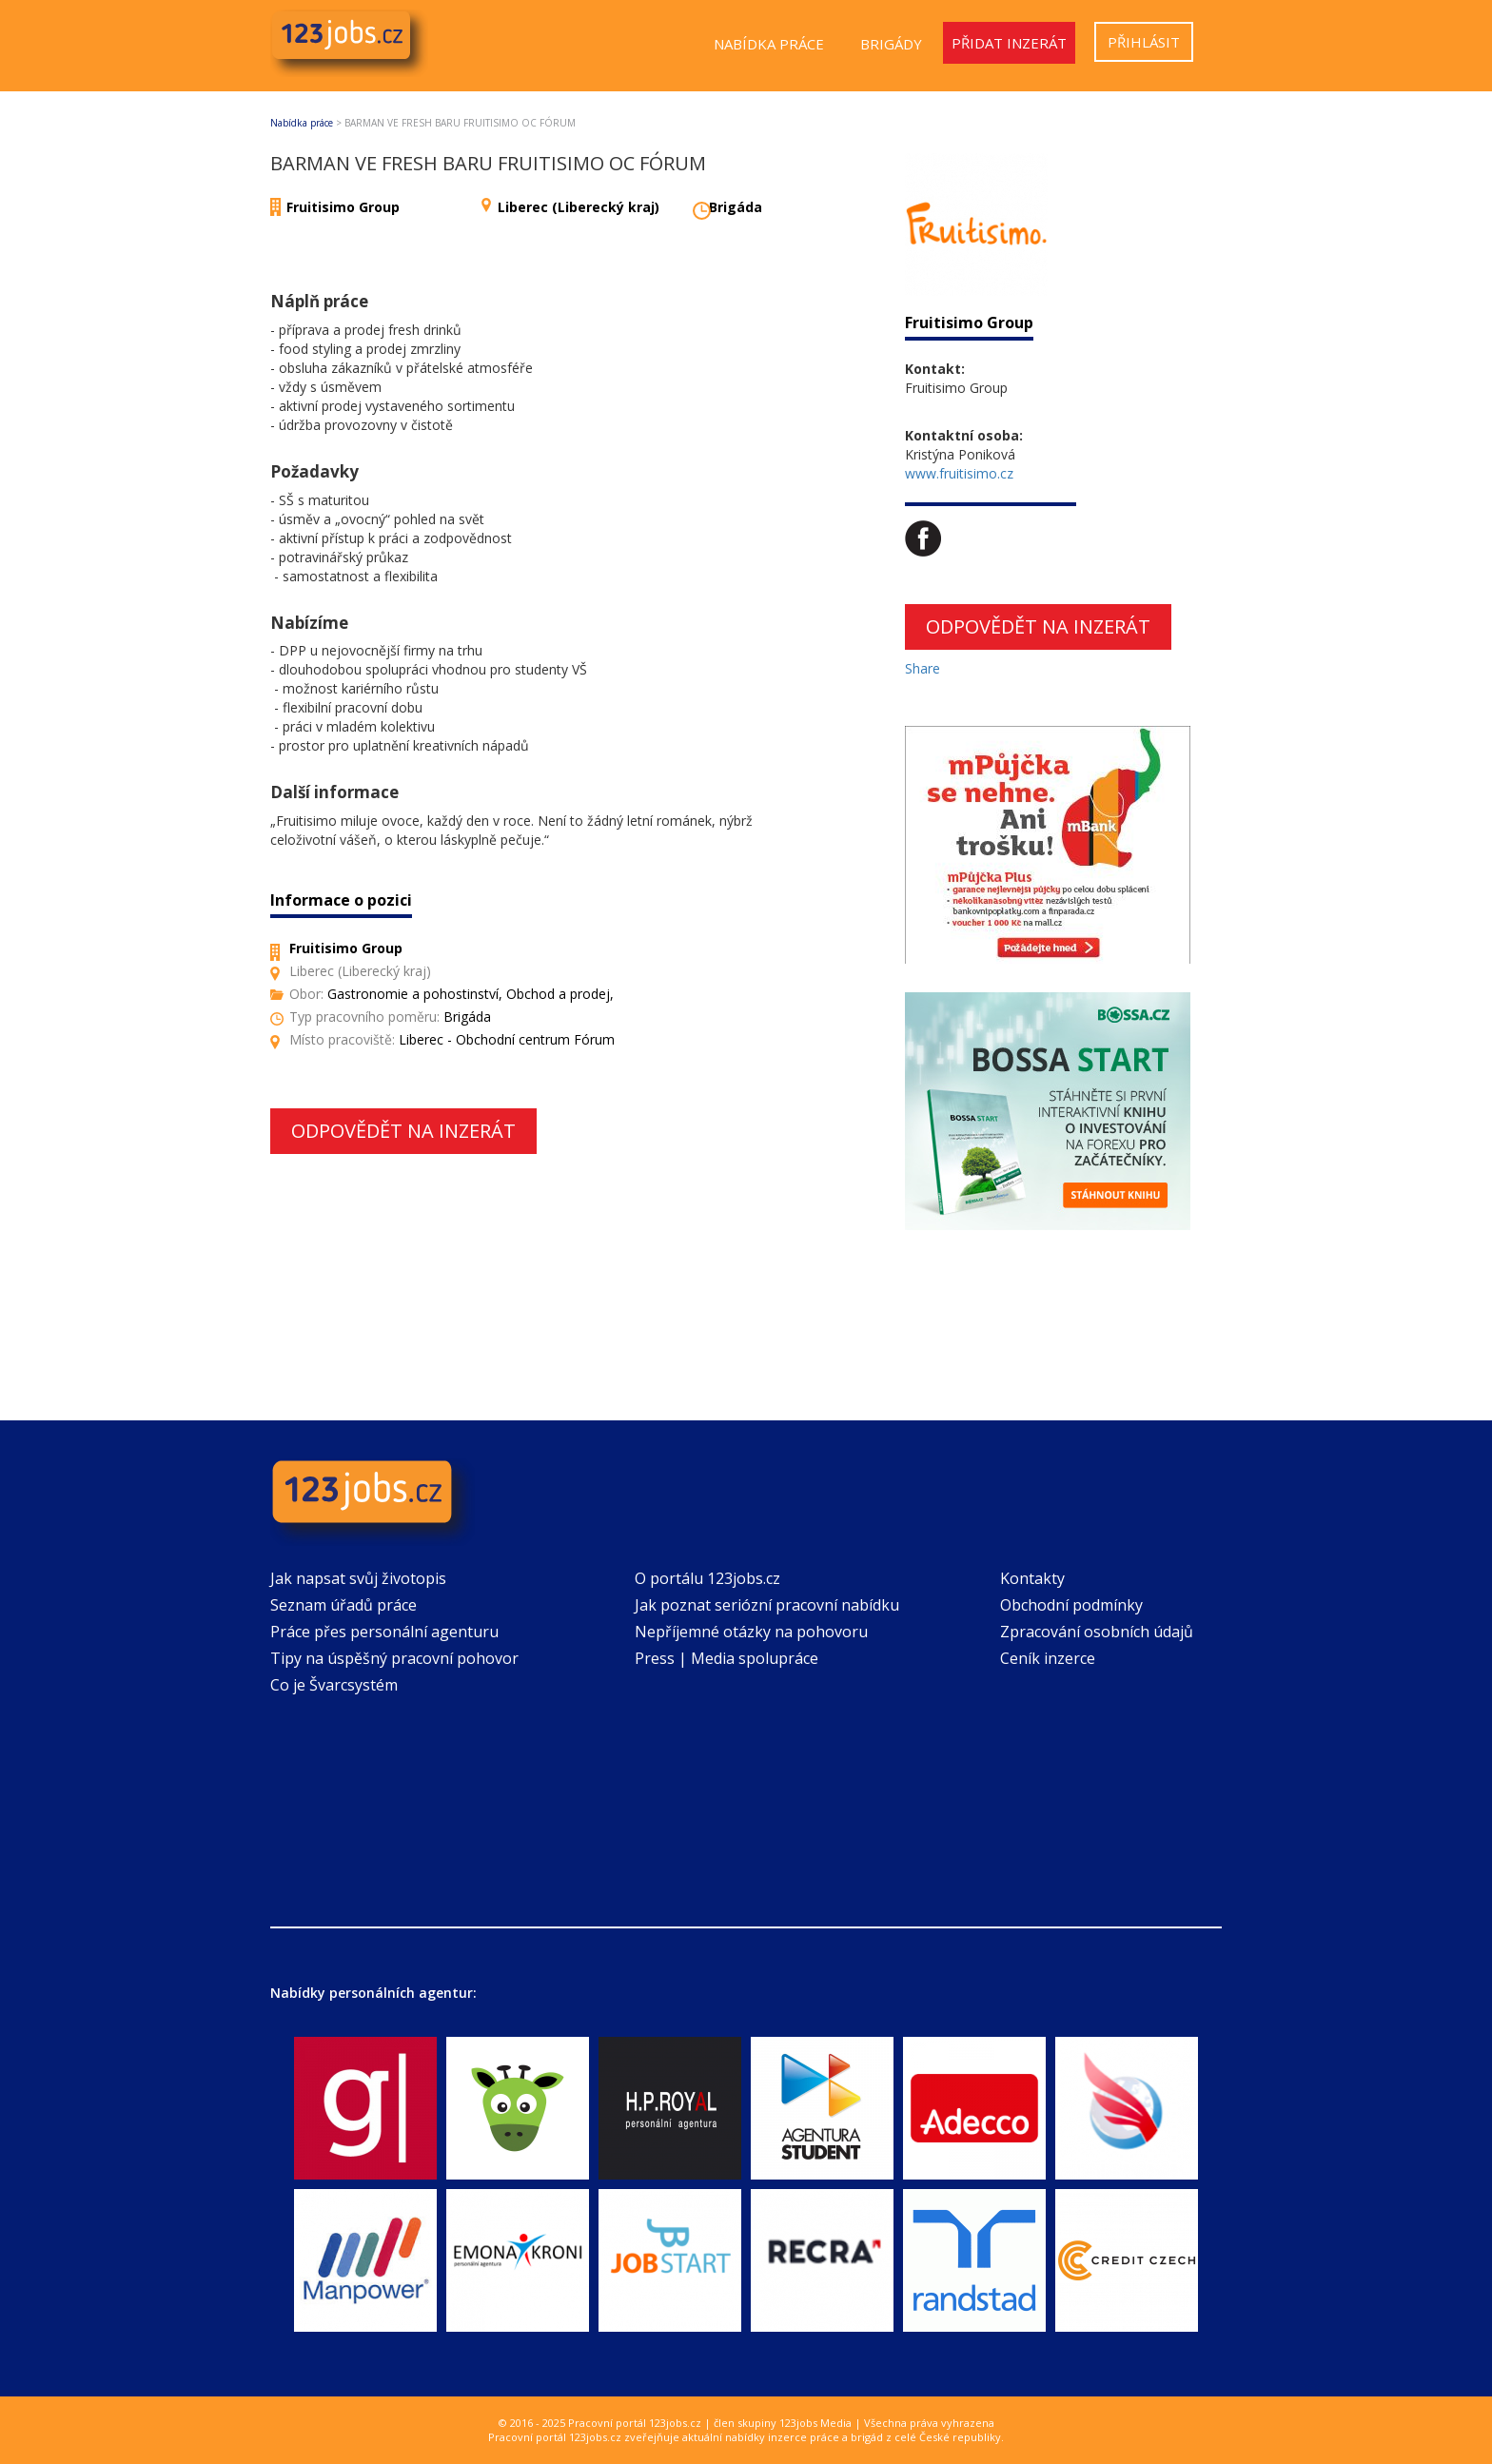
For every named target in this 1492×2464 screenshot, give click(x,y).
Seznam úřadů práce (343, 1604)
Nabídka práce (769, 43)
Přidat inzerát (1009, 42)
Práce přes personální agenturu (384, 1631)
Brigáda (735, 207)
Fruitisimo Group (343, 207)
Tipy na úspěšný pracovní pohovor (394, 1658)
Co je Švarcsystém (334, 1684)
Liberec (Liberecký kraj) (578, 207)
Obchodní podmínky (1071, 1604)
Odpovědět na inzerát (403, 1131)
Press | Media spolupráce (726, 1658)
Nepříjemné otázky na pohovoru (751, 1631)
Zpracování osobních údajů (1096, 1631)
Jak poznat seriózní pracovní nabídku (767, 1604)
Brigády (891, 43)
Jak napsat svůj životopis (358, 1578)
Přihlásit (1144, 41)
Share (922, 668)
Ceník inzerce (1047, 1658)
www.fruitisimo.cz (959, 473)
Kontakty (1032, 1578)
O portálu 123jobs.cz (707, 1578)
